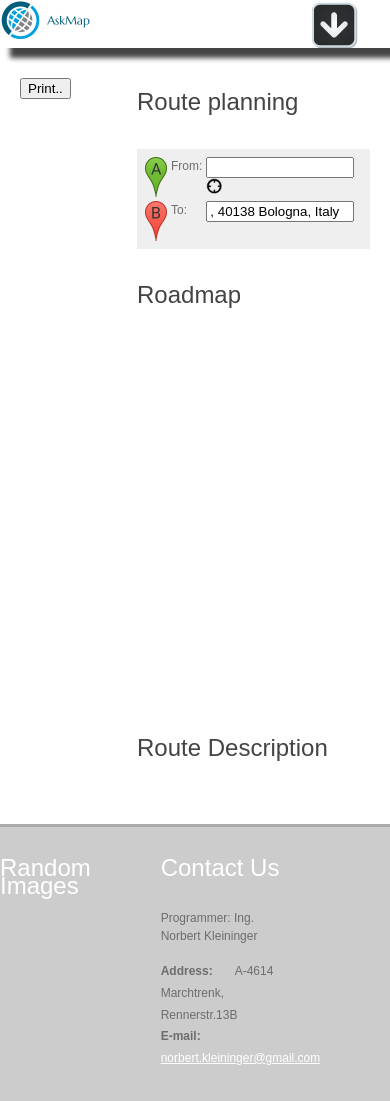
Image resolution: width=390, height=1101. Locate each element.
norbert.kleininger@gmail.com (241, 1058)
